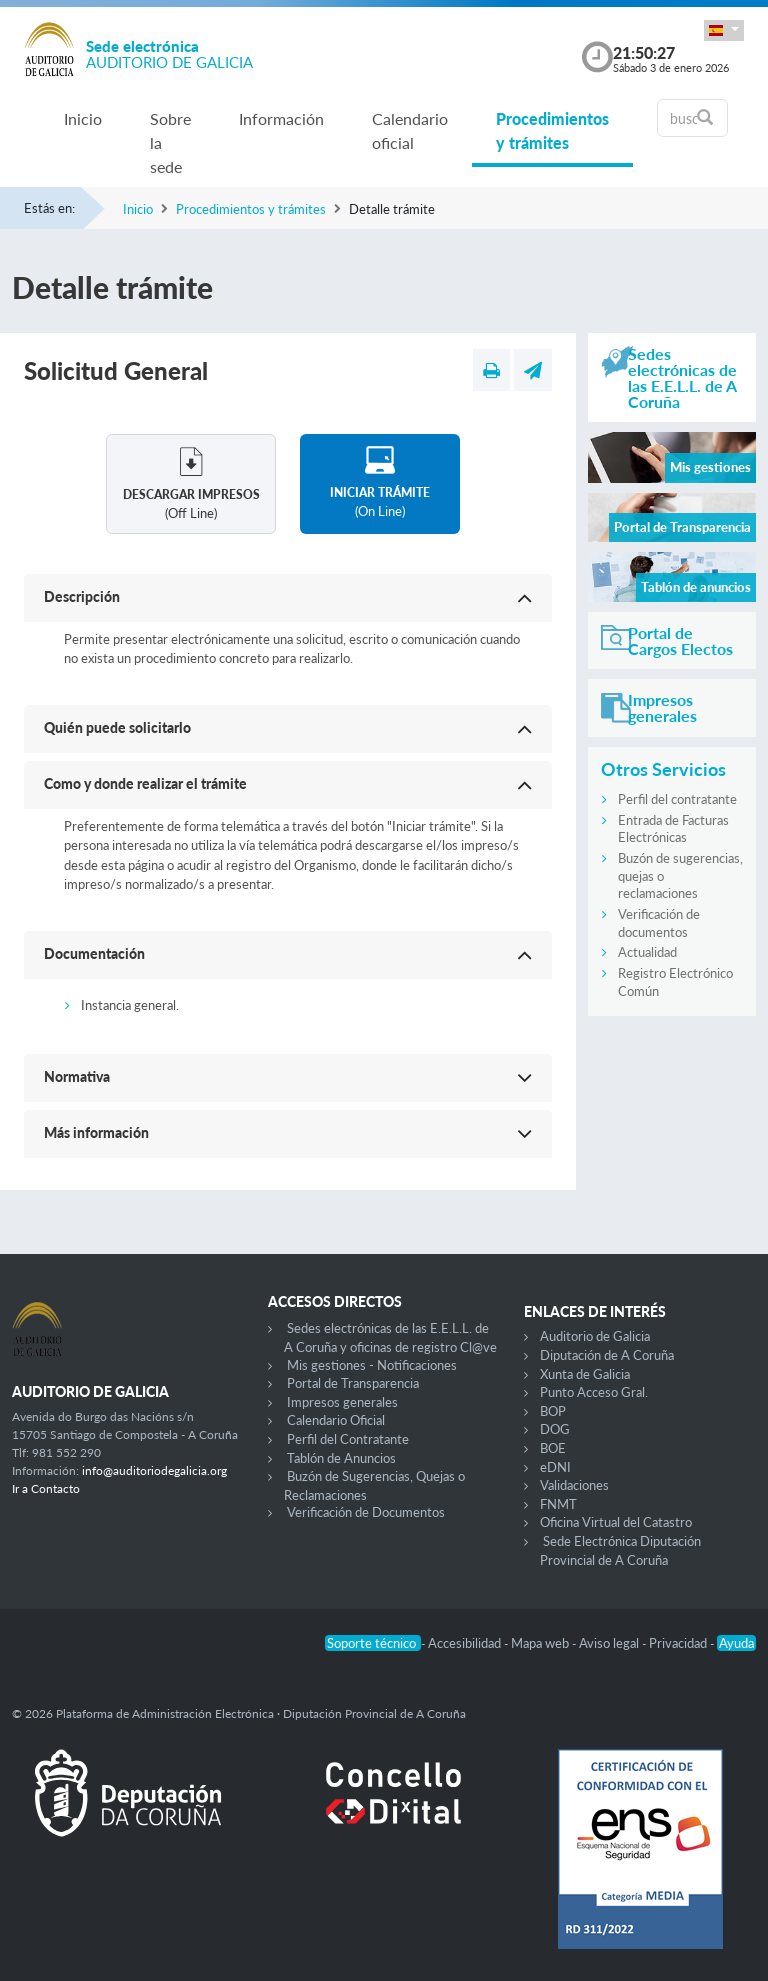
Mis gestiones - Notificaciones (372, 1365)
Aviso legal (610, 1643)
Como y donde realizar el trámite (145, 783)
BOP (553, 1411)
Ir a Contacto (46, 1488)
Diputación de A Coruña (607, 1355)
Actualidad (647, 952)
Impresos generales (342, 1402)
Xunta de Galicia (585, 1374)
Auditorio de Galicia (595, 1336)
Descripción (82, 596)
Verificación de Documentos (366, 1512)
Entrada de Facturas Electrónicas (673, 829)
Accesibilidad (466, 1643)
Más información (96, 1132)
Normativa (77, 1076)
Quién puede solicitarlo (117, 727)
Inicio (83, 118)
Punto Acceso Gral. (594, 1392)
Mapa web (541, 1643)
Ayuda (736, 1643)
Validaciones (574, 1485)
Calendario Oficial (336, 1420)
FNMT (558, 1504)
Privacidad (679, 1643)
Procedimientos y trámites (552, 130)
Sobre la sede (170, 142)
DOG (555, 1429)
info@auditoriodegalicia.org (154, 1470)
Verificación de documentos (659, 923)
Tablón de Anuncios (341, 1458)
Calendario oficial (410, 130)
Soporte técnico (373, 1643)
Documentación (94, 953)
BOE (553, 1448)
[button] (724, 30)
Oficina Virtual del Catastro (616, 1522)
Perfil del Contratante (348, 1439)
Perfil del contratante (677, 799)
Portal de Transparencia (353, 1383)
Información (281, 118)
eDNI (555, 1467)
